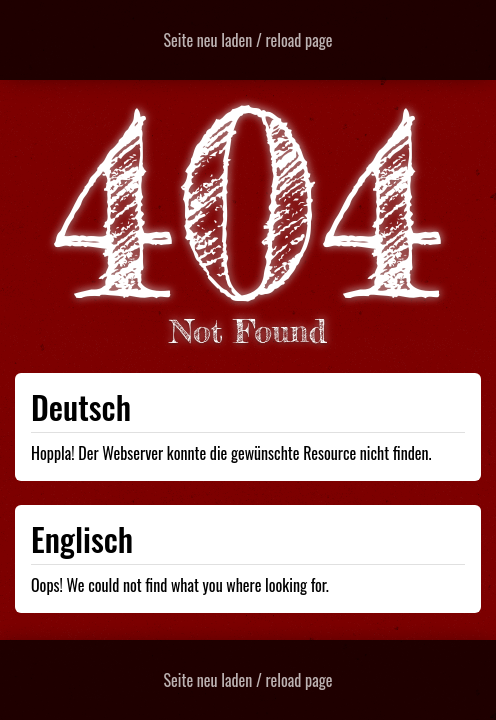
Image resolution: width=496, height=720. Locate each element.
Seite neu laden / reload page (248, 40)
